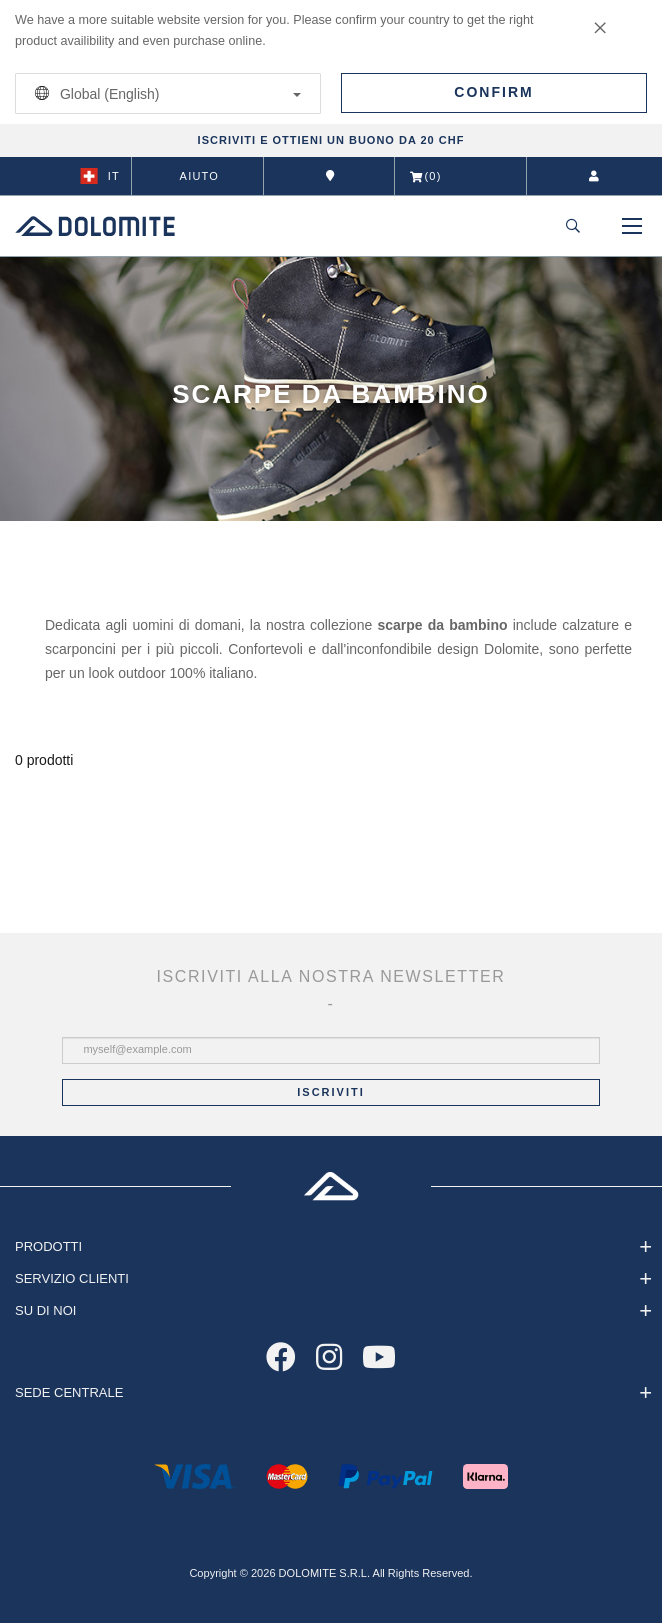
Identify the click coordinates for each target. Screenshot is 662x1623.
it (100, 176)
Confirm (493, 92)
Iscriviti (331, 1092)
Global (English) (164, 93)
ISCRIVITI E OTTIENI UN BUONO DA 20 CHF (331, 140)
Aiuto (199, 176)
